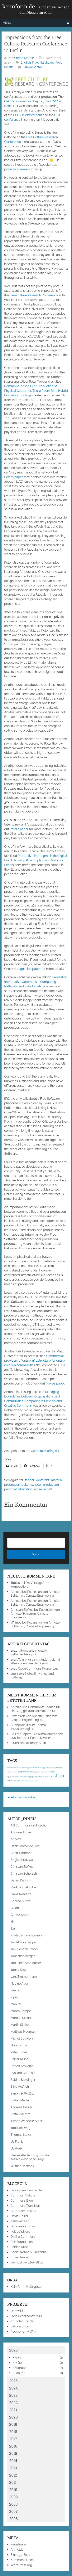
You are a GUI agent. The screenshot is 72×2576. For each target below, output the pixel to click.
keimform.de (36, 9)
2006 (13, 2518)
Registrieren (19, 2544)
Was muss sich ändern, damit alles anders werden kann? (35, 1661)
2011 (13, 2482)
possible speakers (17, 169)
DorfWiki (17, 2311)
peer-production (47, 1484)
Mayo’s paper (55, 1383)
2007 (13, 2511)
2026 (13, 2349)
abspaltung (23, 1771)
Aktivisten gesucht (27, 1781)
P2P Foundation (22, 2242)
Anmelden (18, 2549)
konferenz (43, 1480)
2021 (13, 2409)
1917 (56, 1768)
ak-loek (47, 1777)
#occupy (41, 1768)
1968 (60, 1768)
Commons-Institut (23, 2211)
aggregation (32, 1777)
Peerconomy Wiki (23, 2331)
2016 (13, 2446)
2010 (13, 2489)
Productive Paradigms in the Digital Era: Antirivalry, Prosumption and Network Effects (35, 860)
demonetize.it (20, 2221)
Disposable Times (23, 2226)
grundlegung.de (22, 2321)
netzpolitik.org (20, 2231)
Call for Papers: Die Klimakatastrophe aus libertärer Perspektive (37, 1736)
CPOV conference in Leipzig (23, 101)
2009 (13, 2496)
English (26, 62)
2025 (13, 2380)
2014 (13, 2460)
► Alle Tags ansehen (22, 1797)
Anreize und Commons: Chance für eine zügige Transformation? (35, 1709)
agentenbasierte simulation (17, 1777)
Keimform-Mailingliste (26, 2286)
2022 (13, 2402)
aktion (57, 1775)
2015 (13, 2453)
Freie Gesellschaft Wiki (26, 2316)
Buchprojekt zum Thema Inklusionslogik (28, 1727)
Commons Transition (25, 2206)
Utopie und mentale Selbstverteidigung (29, 1652)
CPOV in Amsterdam (27, 115)
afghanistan (45, 1772)
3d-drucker (50, 1768)
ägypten (37, 1772)
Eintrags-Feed (20, 2555)
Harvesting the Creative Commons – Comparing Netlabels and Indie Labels (35, 981)
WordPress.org (21, 2565)
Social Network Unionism (28, 2252)
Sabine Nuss (19, 2247)
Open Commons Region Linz (38, 1668)
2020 (13, 2416)
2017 (13, 2438)
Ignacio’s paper (30, 969)
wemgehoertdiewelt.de (27, 2262)
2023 (13, 2395)
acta (31, 1772)
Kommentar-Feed (23, 2560)
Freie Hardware (43, 62)
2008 (13, 2504)
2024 (13, 2387)
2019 (13, 2424)
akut (36, 1781)
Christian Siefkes (22, 1610)
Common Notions (23, 2195)
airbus (40, 1777)
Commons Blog (22, 2200)
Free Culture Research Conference (33, 295)
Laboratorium (20, 2326)
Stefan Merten (24, 58)
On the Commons (23, 2236)
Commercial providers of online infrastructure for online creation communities (34, 1360)
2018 (13, 2431)
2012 (13, 2475)
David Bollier (19, 2216)
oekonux (28, 1484)
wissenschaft (43, 1489)
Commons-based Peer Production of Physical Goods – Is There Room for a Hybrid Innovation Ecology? (36, 390)
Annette (16, 1592)
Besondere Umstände (26, 2190)
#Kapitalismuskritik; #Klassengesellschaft (22, 1768)
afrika (52, 1772)
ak (43, 1777)
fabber (29, 1480)
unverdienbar (20, 2257)
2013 (13, 2467)
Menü (7, 22)
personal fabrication (18, 1489)
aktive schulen (13, 1781)
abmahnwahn (12, 1772)
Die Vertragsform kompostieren (30, 1584)
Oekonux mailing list (45, 1451)
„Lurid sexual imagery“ (26, 1743)
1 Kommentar (32, 67)
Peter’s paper (13, 477)
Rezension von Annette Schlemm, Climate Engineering (35, 1593)
